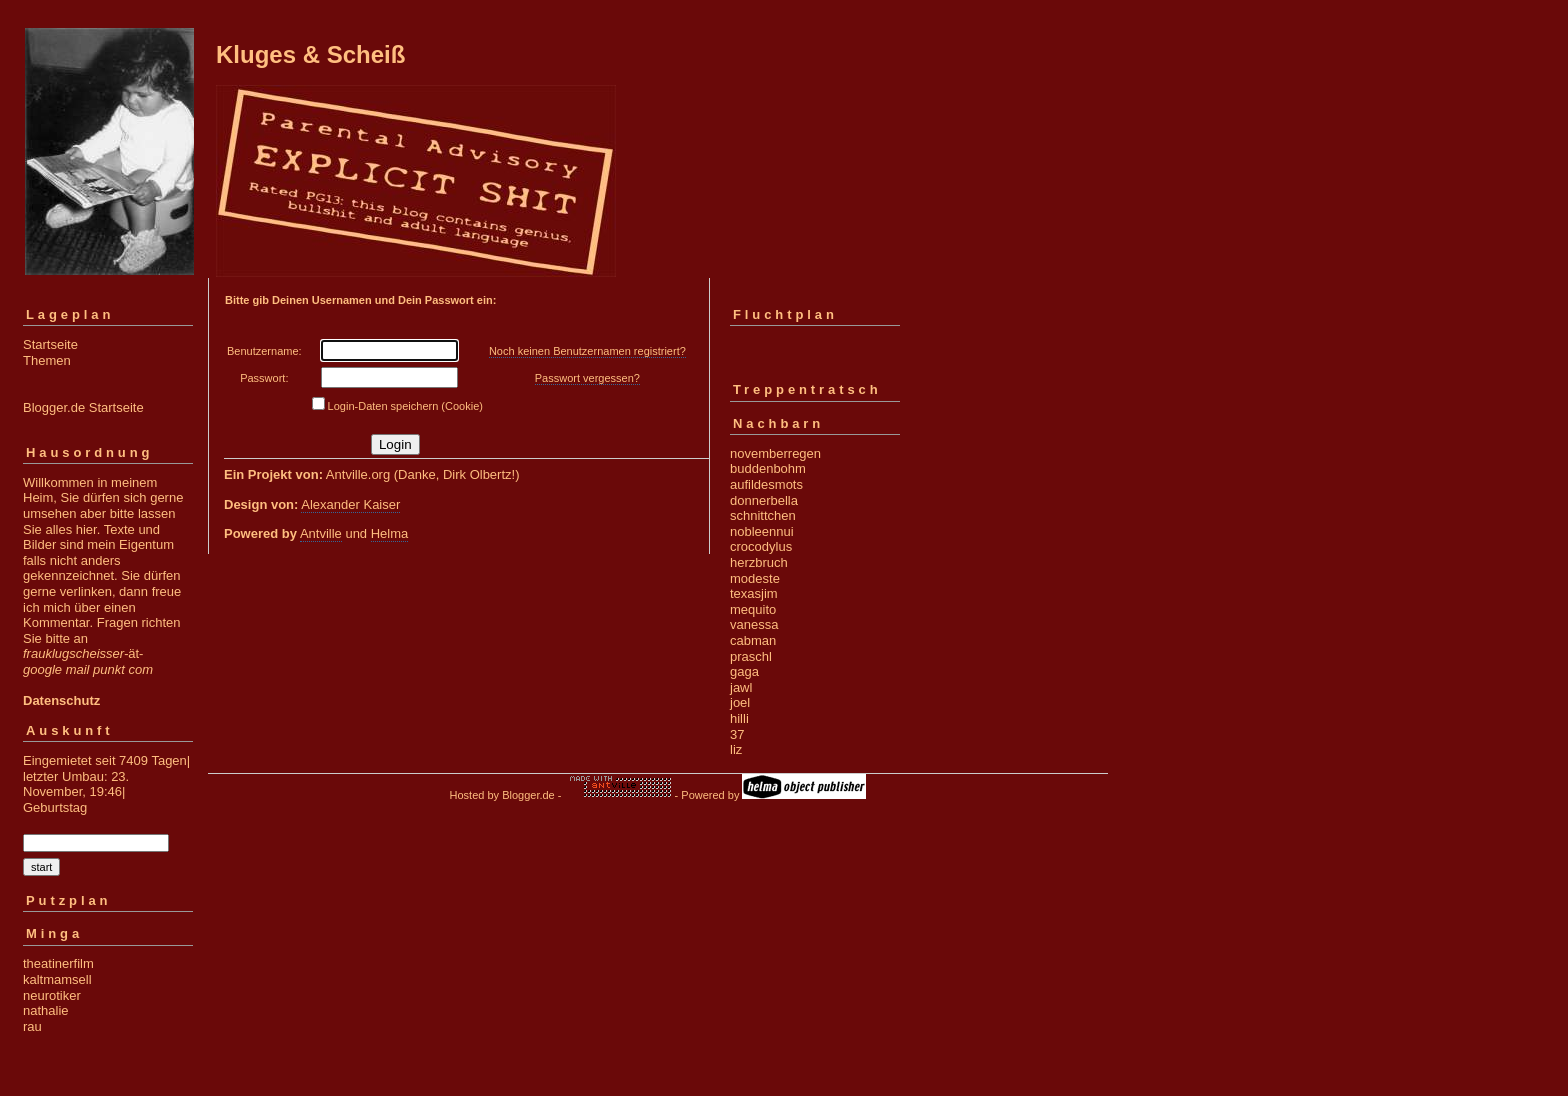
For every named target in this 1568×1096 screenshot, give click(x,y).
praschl (751, 656)
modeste (755, 578)
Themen (47, 360)
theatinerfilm (58, 963)
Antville (321, 533)
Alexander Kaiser (350, 504)
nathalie (46, 1010)
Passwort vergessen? (587, 378)
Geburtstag (55, 807)
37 (737, 734)
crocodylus (761, 546)
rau (32, 1026)
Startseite (50, 344)
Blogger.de (528, 795)
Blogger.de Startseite (83, 407)
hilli (739, 718)
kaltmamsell (57, 979)
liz (736, 749)
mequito (753, 609)
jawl (741, 687)
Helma (390, 533)
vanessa (754, 624)
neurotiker (52, 995)
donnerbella (764, 500)
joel (740, 702)
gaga (744, 671)
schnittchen (763, 515)
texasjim (754, 593)
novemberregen (775, 453)
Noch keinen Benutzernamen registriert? (587, 351)
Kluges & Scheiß (310, 54)
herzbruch (759, 562)
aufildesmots (766, 484)
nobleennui (762, 531)
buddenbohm (768, 468)
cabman (753, 640)
